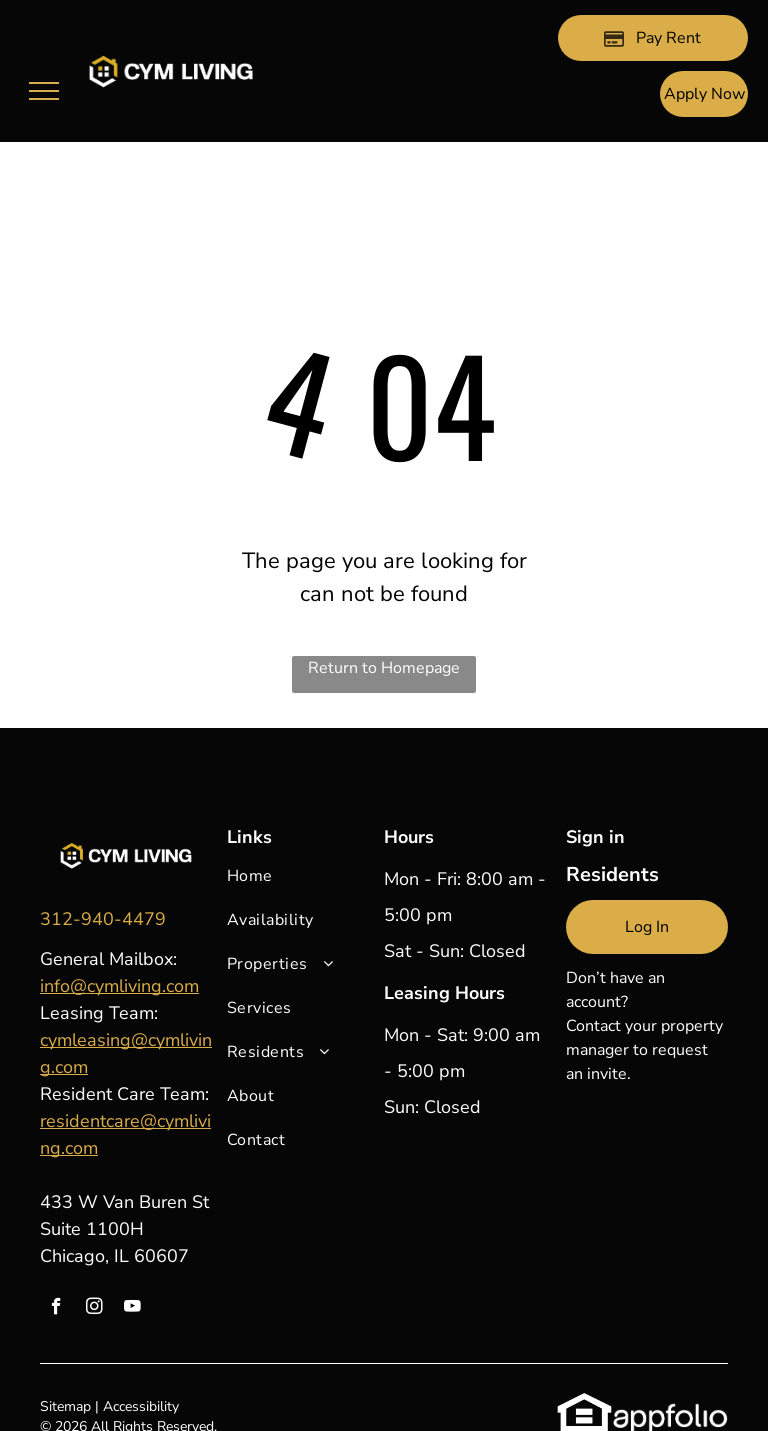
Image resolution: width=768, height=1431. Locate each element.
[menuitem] (300, 886)
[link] (103, 919)
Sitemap (65, 1406)
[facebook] (56, 1309)
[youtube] (132, 1309)
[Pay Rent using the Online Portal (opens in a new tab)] (653, 38)
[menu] (44, 91)
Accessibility (141, 1406)
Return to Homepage (384, 668)
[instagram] (94, 1309)
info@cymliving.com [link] (119, 986)
